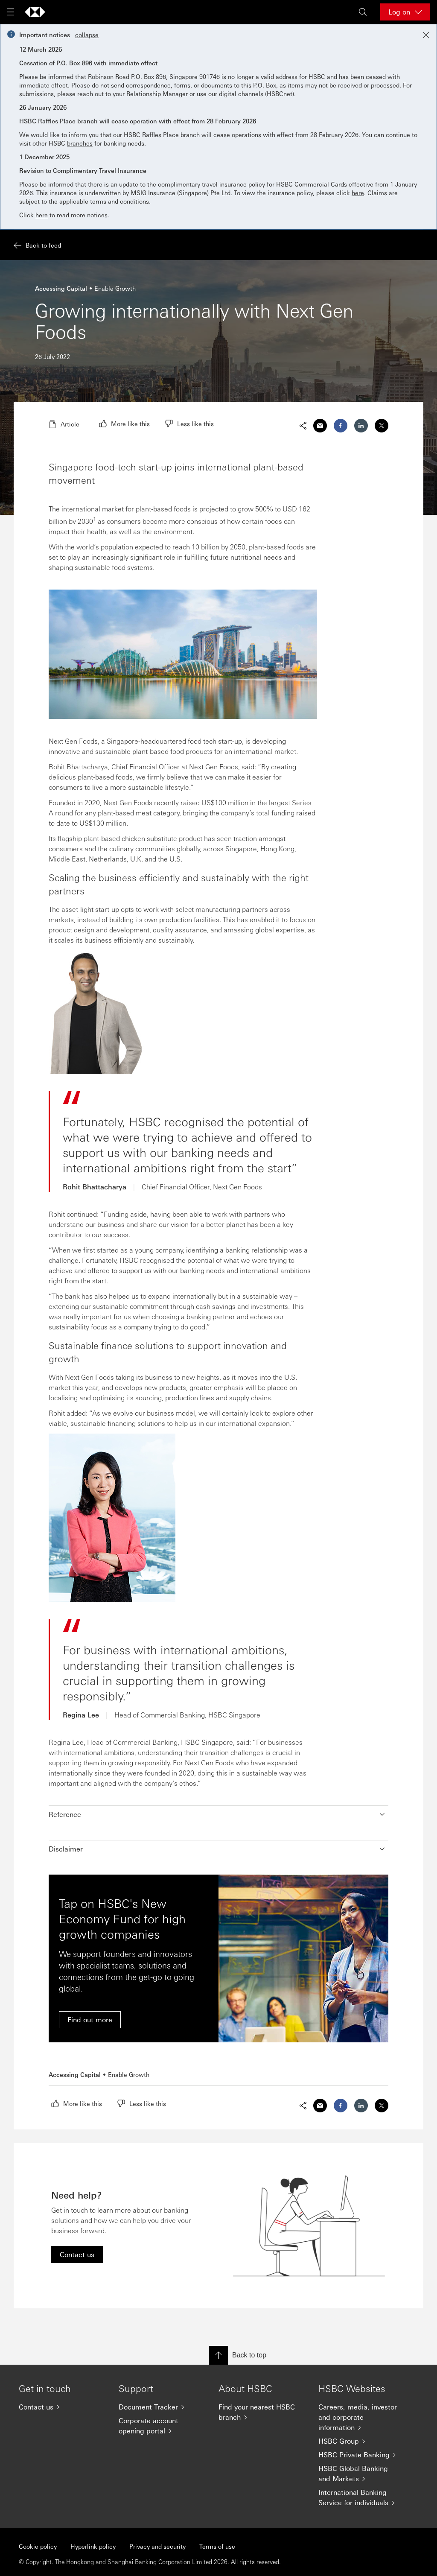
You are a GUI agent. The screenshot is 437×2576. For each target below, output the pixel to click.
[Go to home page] (35, 12)
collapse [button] (87, 34)
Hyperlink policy (93, 2546)
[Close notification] (426, 35)
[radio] (124, 423)
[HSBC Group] (361, 2441)
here (358, 192)
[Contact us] (62, 2407)
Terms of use (217, 2546)
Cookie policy (38, 2546)
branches (80, 143)
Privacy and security (157, 2546)
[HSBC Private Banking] (361, 2455)
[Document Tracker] (162, 2407)
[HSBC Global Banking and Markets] (361, 2473)
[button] (218, 1814)
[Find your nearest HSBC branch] (261, 2412)
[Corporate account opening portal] (162, 2425)
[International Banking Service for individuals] (361, 2497)
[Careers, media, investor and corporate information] (361, 2417)
